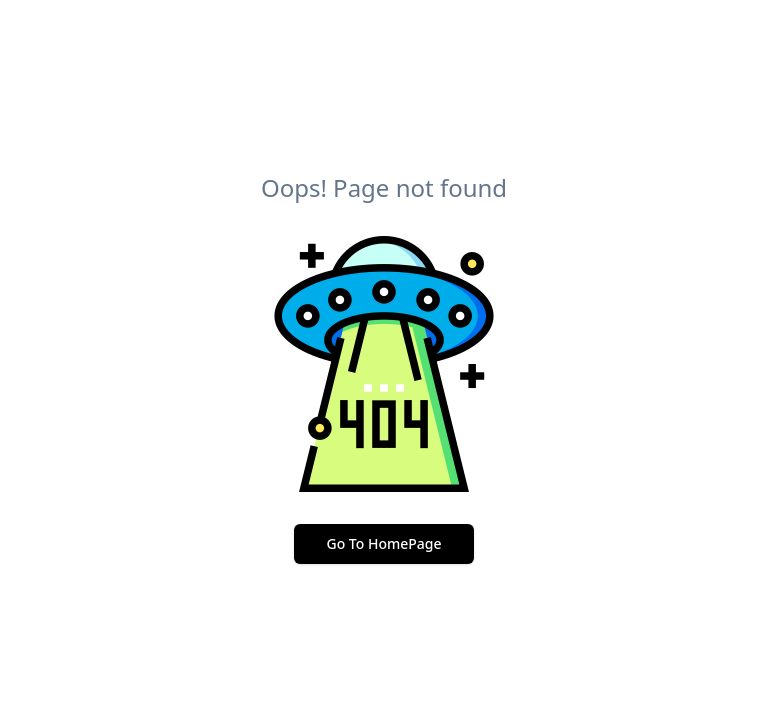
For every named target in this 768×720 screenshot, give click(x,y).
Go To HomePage (383, 543)
